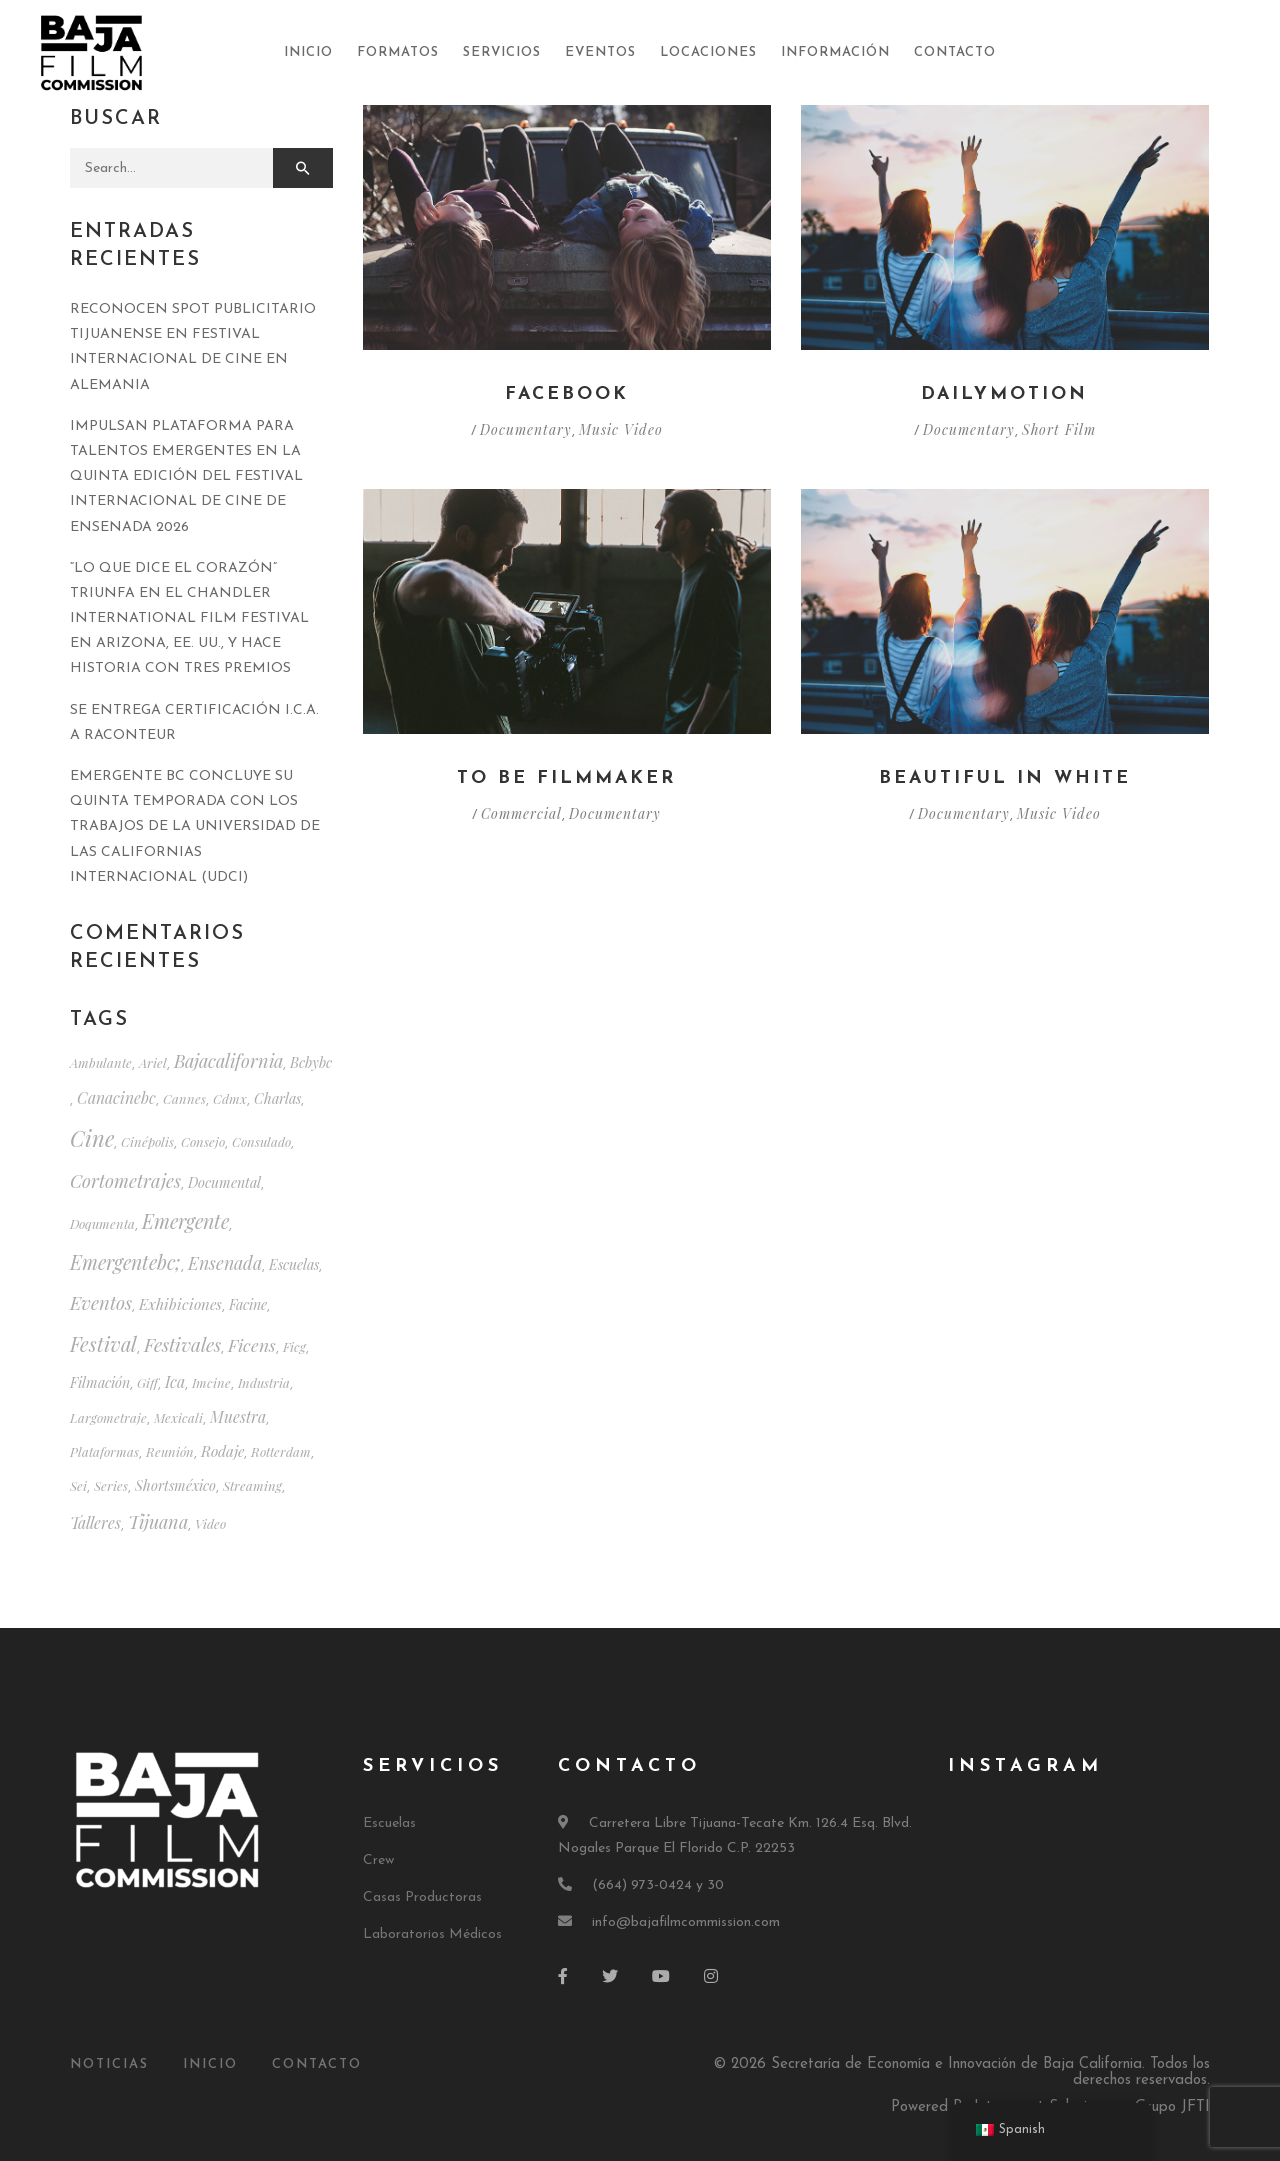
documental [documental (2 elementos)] (224, 1182)
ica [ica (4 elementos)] (175, 1381)
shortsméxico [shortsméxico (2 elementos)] (175, 1485)
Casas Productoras (422, 1897)
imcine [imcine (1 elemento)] (211, 1382)
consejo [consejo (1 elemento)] (203, 1141)
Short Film (1058, 429)
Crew (378, 1860)
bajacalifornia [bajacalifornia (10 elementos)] (228, 1060)
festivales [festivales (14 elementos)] (182, 1344)
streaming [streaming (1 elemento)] (252, 1485)
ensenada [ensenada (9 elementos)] (225, 1262)
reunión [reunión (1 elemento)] (170, 1451)
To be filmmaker (567, 778)
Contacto (955, 52)
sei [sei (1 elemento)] (78, 1485)
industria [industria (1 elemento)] (264, 1382)
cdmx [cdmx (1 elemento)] (230, 1098)
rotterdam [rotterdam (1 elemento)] (281, 1451)
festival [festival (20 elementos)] (103, 1343)
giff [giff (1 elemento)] (147, 1382)
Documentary (526, 429)
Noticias (109, 2064)
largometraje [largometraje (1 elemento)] (108, 1417)
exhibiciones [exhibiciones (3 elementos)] (180, 1304)
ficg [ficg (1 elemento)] (294, 1346)
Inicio (308, 52)
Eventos (600, 52)
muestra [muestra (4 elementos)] (238, 1416)
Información (835, 52)
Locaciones (708, 52)
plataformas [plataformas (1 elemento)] (104, 1451)
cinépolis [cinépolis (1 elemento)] (147, 1141)
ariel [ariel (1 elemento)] (153, 1062)
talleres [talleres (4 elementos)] (95, 1522)
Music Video (621, 429)
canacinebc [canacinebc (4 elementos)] (116, 1097)
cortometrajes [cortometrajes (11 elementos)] (125, 1180)
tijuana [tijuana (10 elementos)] (158, 1521)
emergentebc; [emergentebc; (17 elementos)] (125, 1262)
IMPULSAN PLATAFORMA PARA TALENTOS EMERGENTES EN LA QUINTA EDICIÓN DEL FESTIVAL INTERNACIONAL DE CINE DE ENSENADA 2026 (186, 477)
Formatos (398, 52)
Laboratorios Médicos (432, 1934)
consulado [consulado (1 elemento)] (261, 1141)
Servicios (502, 52)
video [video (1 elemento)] (210, 1523)
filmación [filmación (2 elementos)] (100, 1382)
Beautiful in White (1004, 778)
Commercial (521, 813)
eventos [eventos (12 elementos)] (101, 1302)
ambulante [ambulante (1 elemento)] (101, 1062)
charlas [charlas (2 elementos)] (277, 1098)
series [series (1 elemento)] (111, 1485)
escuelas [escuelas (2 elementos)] (294, 1264)
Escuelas (389, 1823)
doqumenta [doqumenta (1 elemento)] (102, 1223)
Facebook (566, 394)
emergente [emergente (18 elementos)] (185, 1221)
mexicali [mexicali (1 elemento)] (178, 1417)
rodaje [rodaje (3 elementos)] (222, 1451)
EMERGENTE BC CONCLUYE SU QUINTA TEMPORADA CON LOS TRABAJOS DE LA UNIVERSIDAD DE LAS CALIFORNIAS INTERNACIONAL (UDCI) (195, 827)
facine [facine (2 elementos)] (248, 1304)
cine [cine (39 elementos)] (92, 1138)
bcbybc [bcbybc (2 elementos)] (311, 1062)
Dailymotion (1005, 394)
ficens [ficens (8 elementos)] (252, 1344)
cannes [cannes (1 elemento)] (184, 1098)
